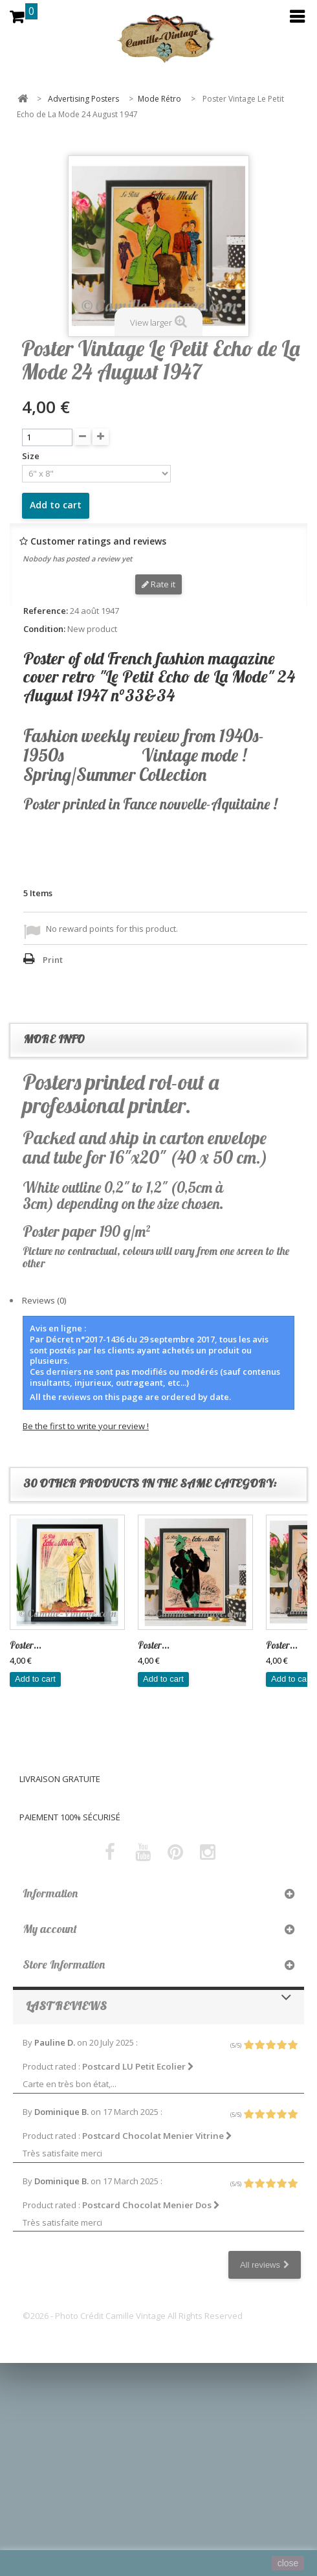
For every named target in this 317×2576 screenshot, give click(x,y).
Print (53, 960)
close (288, 2563)
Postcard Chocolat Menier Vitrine (157, 2135)
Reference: (45, 610)
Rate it (158, 584)
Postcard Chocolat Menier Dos (151, 2205)
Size (31, 456)
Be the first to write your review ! (86, 1426)
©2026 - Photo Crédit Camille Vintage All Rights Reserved (133, 2316)
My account (50, 1928)
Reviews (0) (44, 1300)
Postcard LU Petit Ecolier (138, 2066)
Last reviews (66, 2005)
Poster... (25, 1645)
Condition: (44, 629)
